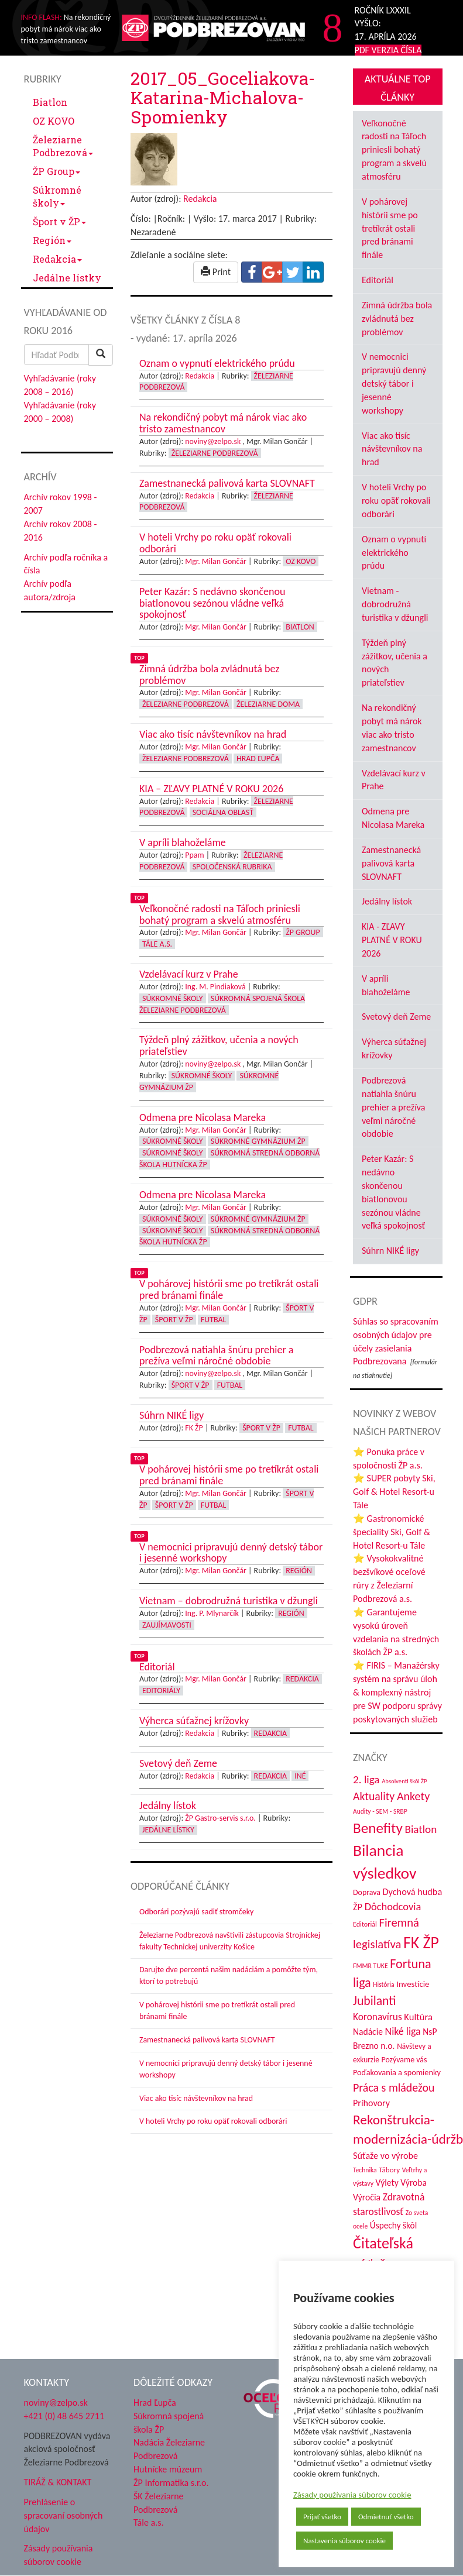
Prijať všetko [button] (322, 2516)
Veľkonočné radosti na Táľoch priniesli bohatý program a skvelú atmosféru (394, 150)
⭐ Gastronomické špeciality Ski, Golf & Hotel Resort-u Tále (391, 1532)
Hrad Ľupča (257, 758)
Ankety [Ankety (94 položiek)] (413, 1796)
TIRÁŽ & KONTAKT (58, 2482)
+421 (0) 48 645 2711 (64, 2416)
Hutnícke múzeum (167, 2469)
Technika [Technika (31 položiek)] (365, 2170)
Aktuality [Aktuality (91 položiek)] (374, 1796)
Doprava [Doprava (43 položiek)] (366, 1892)
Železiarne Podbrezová (63, 146)
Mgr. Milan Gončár (215, 561)
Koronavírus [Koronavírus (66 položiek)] (377, 2016)
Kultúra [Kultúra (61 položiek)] (418, 2017)
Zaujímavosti (166, 1625)
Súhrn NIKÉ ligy (390, 1250)
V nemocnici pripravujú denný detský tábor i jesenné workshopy (394, 383)
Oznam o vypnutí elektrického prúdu (394, 553)
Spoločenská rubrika (232, 867)
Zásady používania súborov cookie (352, 2494)
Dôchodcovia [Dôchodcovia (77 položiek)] (393, 1906)
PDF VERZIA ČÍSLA (388, 50)
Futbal (213, 1320)
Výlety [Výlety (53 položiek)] (387, 2182)
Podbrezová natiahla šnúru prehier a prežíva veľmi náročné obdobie (393, 1107)
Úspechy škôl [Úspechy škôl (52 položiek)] (393, 2225)
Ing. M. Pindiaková (215, 987)
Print (216, 271)
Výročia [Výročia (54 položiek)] (366, 2197)
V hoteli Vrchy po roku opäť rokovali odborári (213, 2121)
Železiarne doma (268, 704)
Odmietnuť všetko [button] (386, 2516)
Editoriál (377, 280)
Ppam (194, 855)
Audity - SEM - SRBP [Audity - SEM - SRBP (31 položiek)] (380, 1811)
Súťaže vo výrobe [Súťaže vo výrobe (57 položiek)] (385, 2155)
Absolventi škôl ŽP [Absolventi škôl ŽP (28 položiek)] (404, 1781)
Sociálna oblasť (223, 812)
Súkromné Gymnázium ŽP (258, 1141)
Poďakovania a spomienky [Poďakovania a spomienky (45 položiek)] (397, 2072)
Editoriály (161, 1690)
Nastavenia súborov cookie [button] (344, 2540)
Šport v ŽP (59, 221)
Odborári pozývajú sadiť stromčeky (196, 1912)
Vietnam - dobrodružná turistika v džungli (395, 604)
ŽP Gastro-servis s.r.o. (220, 1818)
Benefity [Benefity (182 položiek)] (378, 1828)
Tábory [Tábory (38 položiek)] (389, 2169)
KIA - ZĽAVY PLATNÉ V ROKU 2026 (392, 940)
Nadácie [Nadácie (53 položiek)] (368, 2031)
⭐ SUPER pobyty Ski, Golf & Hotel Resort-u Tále (394, 1492)
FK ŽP (194, 1428)
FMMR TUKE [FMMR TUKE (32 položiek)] (370, 1966)
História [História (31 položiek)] (383, 1984)
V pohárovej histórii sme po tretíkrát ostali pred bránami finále (390, 228)
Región (52, 240)
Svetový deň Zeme (396, 1016)
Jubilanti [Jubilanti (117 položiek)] (374, 2000)
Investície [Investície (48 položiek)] (412, 1984)
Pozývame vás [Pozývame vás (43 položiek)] (404, 2060)
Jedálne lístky (67, 277)
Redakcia (57, 259)
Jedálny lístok (387, 901)
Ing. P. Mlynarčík (211, 1613)
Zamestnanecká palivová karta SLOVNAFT (207, 2040)
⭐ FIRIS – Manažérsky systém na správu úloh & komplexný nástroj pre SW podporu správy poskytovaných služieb (397, 1692)
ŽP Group (56, 171)
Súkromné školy (57, 196)
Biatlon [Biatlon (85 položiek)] (420, 1829)
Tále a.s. (157, 944)
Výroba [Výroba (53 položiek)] (413, 2182)
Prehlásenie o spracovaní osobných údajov (63, 2515)
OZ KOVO (53, 121)
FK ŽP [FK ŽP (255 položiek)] (421, 1942)
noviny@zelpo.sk (213, 441)
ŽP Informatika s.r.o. (171, 2482)
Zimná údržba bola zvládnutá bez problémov (397, 319)
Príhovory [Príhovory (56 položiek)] (371, 2103)
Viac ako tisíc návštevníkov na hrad (196, 2098)
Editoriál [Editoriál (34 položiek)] (365, 1924)
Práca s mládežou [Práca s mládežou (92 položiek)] (393, 2087)
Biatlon (50, 102)
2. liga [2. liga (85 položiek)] (366, 1779)
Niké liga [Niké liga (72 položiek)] (403, 2031)
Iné (300, 1776)
